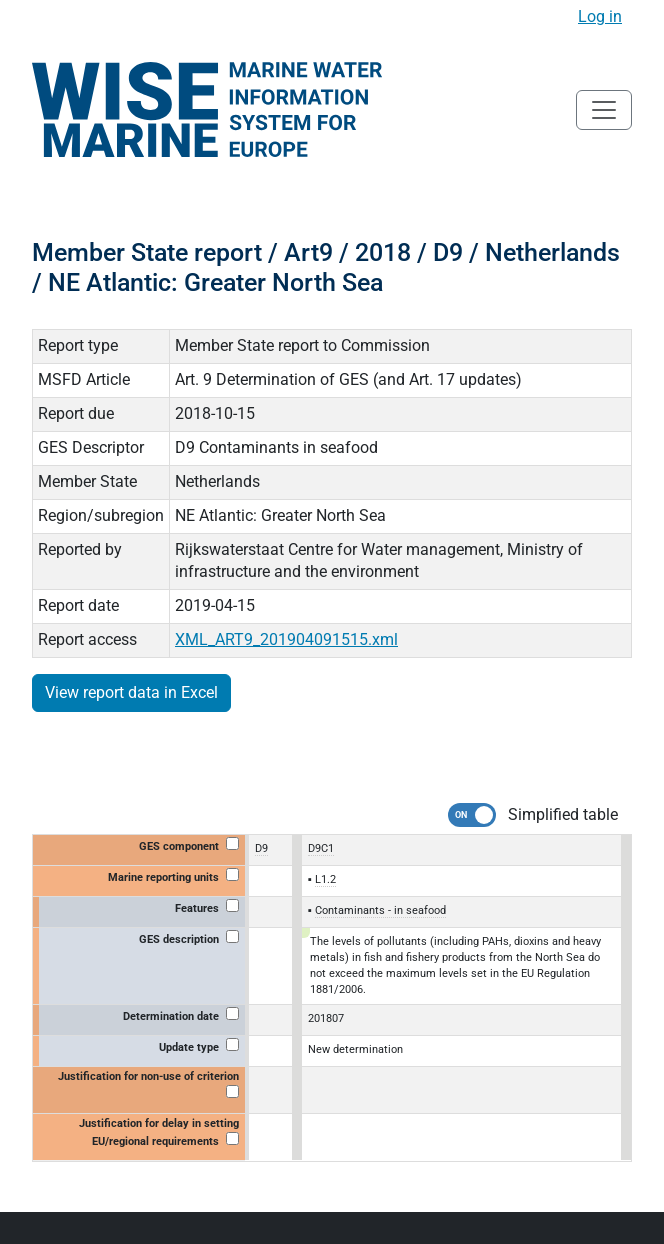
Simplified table (563, 814)
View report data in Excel (131, 692)
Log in (600, 16)
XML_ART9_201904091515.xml (286, 639)
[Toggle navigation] (604, 110)
